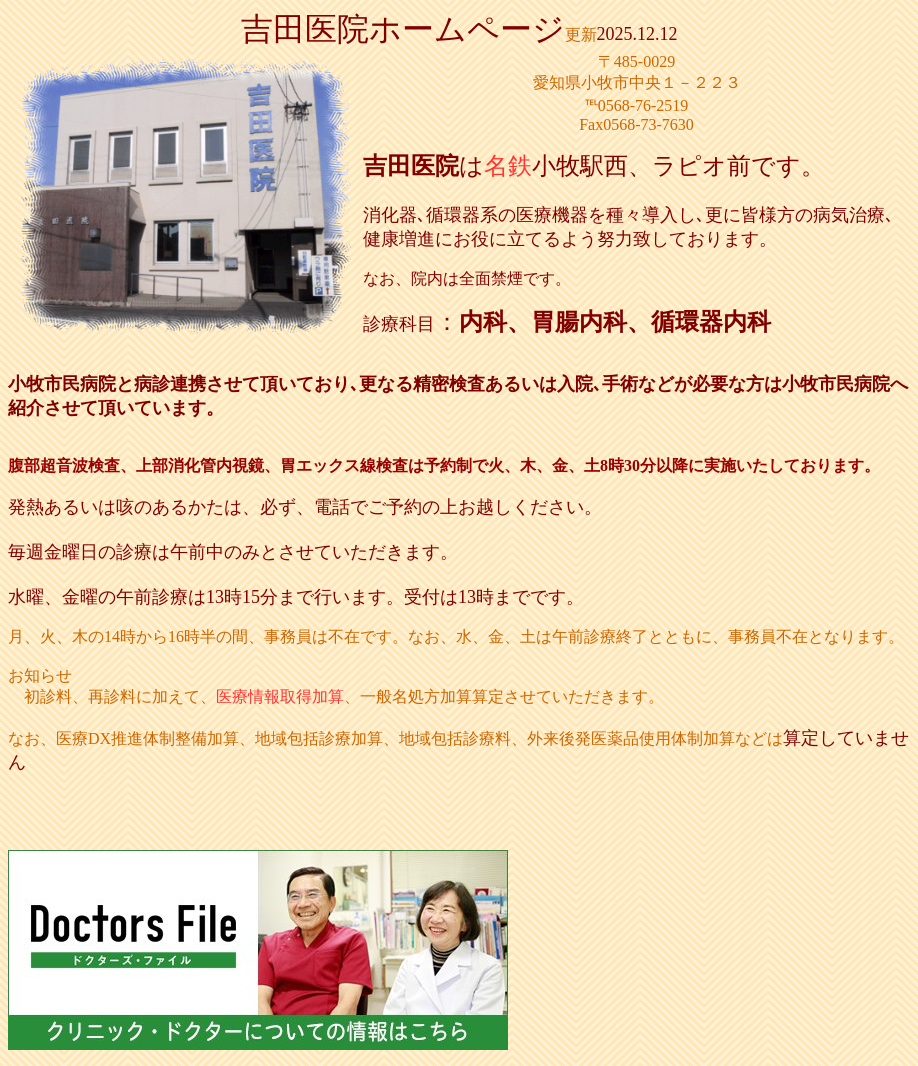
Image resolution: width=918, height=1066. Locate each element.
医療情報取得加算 (280, 696)
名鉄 (508, 166)
